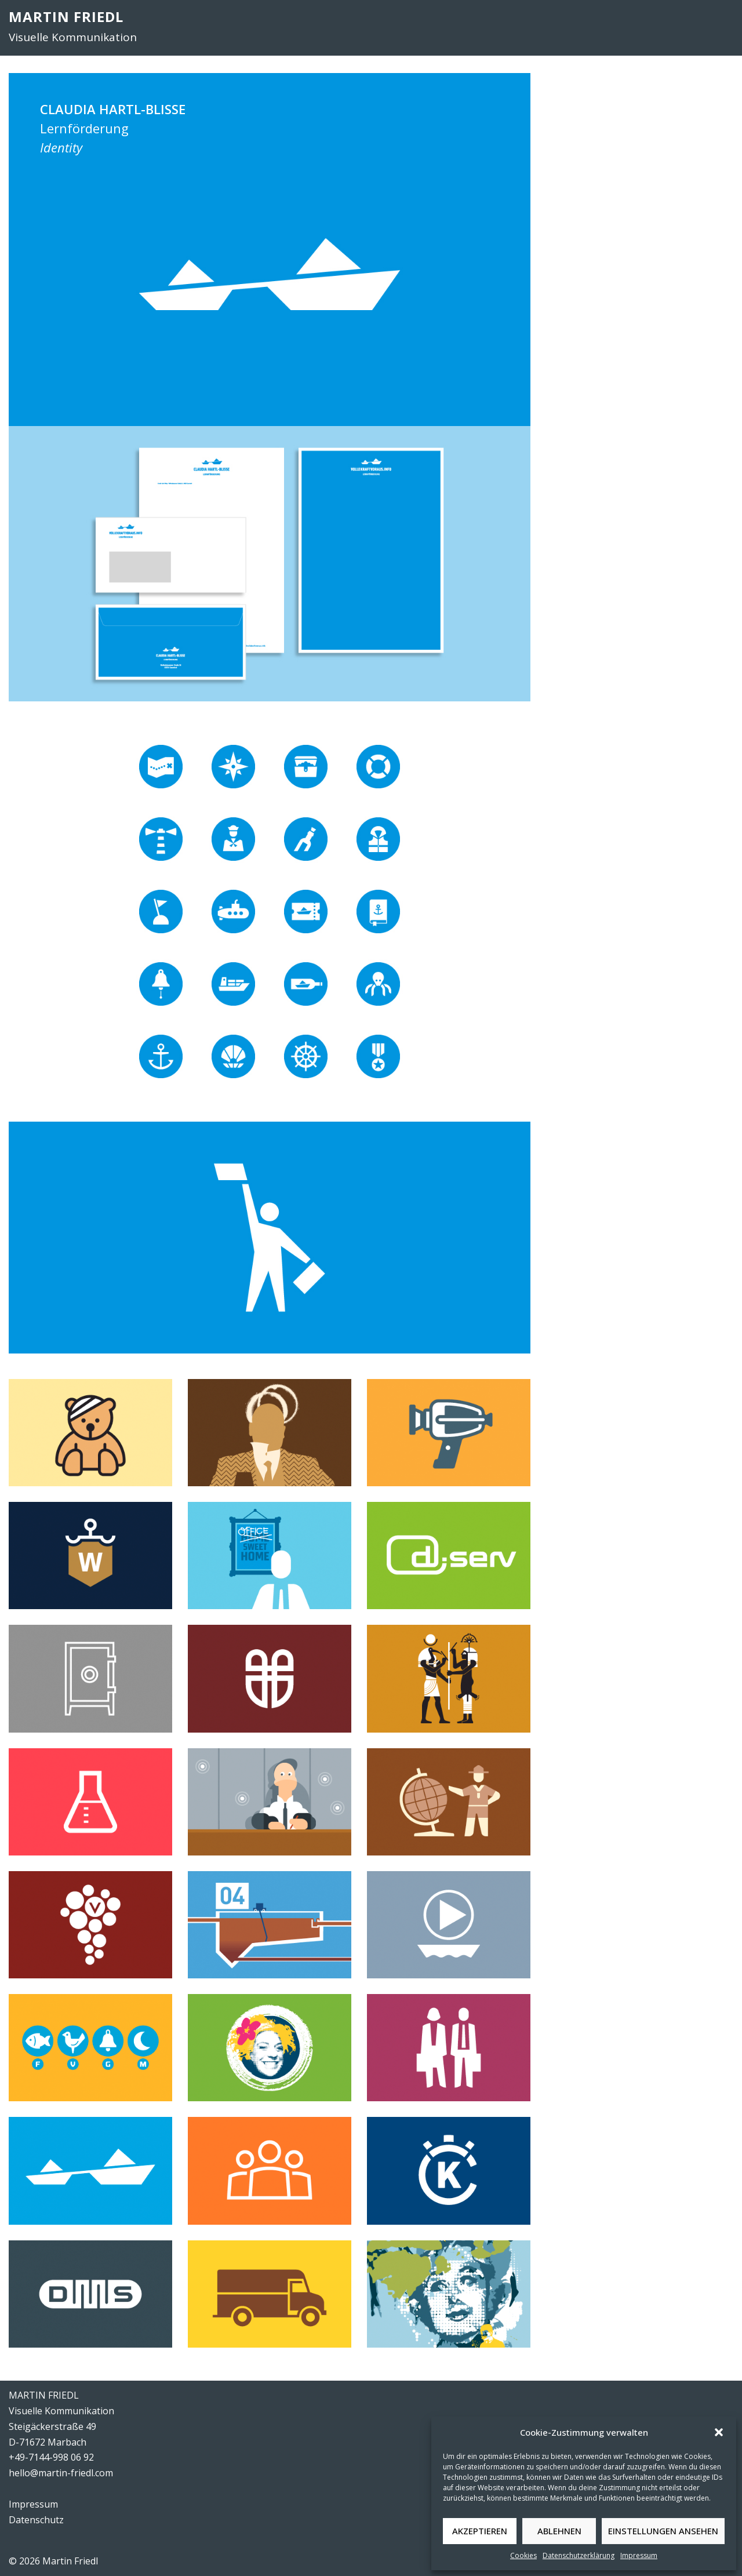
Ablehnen (559, 2531)
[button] (719, 2432)
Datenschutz (36, 2519)
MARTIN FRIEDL (66, 16)
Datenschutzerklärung (578, 2555)
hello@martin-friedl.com (61, 2472)
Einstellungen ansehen (663, 2531)
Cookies (523, 2555)
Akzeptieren (479, 2531)
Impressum (638, 2555)
